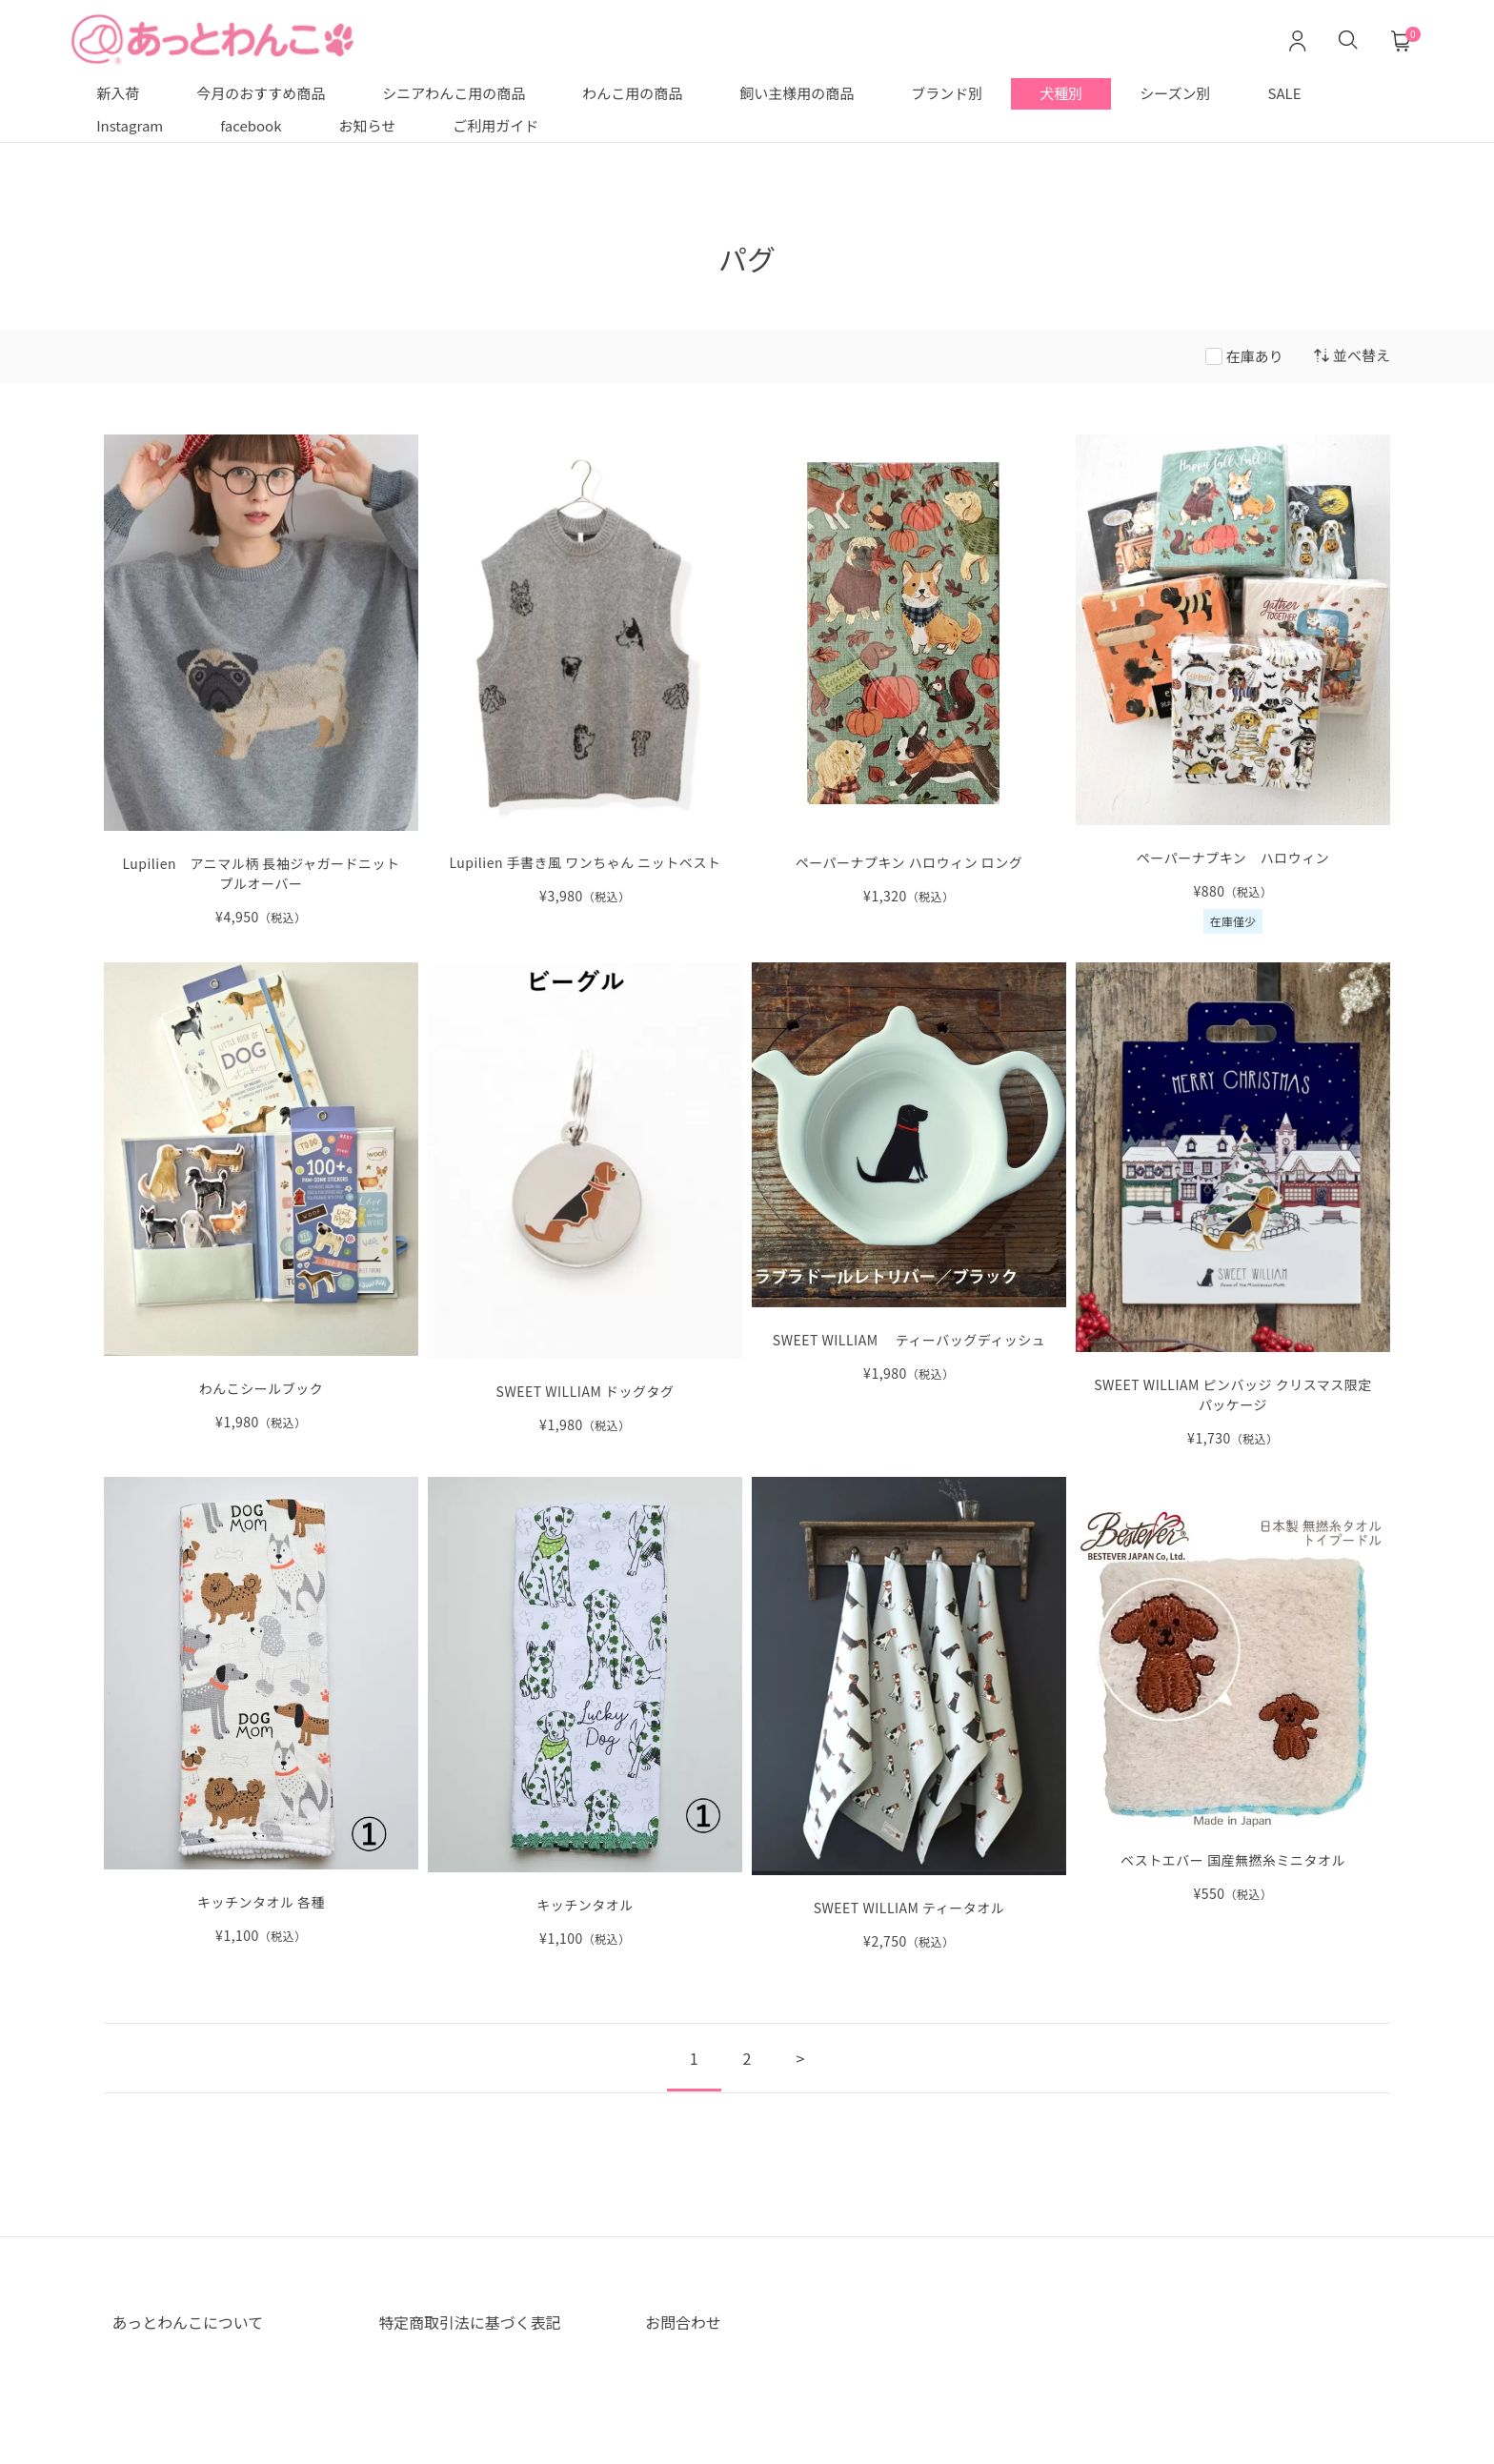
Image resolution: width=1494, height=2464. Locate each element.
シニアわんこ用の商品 (453, 93)
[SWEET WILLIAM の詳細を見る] (1233, 1205)
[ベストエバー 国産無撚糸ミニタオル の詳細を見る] (1233, 1690)
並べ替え (1352, 355)
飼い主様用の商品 (796, 93)
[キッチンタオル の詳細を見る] (585, 1713)
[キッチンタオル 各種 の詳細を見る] (261, 1711)
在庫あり (1254, 356)
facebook (250, 125)
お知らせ (367, 125)
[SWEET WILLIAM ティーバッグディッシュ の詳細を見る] (909, 1172)
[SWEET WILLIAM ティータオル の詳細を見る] (909, 1714)
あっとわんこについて (187, 2323)
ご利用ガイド (495, 125)
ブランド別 (946, 93)
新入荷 (117, 93)
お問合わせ (683, 2323)
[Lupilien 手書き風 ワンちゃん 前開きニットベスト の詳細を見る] (585, 670)
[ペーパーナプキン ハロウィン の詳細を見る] (1233, 684)
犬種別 (1061, 93)
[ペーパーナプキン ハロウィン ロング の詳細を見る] (909, 670)
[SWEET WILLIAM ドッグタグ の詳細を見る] (585, 1198)
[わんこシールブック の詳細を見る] (261, 1197)
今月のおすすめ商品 (260, 93)
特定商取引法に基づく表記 (469, 2323)
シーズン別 (1175, 93)
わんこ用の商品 (632, 93)
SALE (1285, 93)
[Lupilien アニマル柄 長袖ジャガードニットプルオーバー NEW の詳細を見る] (261, 680)
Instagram (129, 125)
